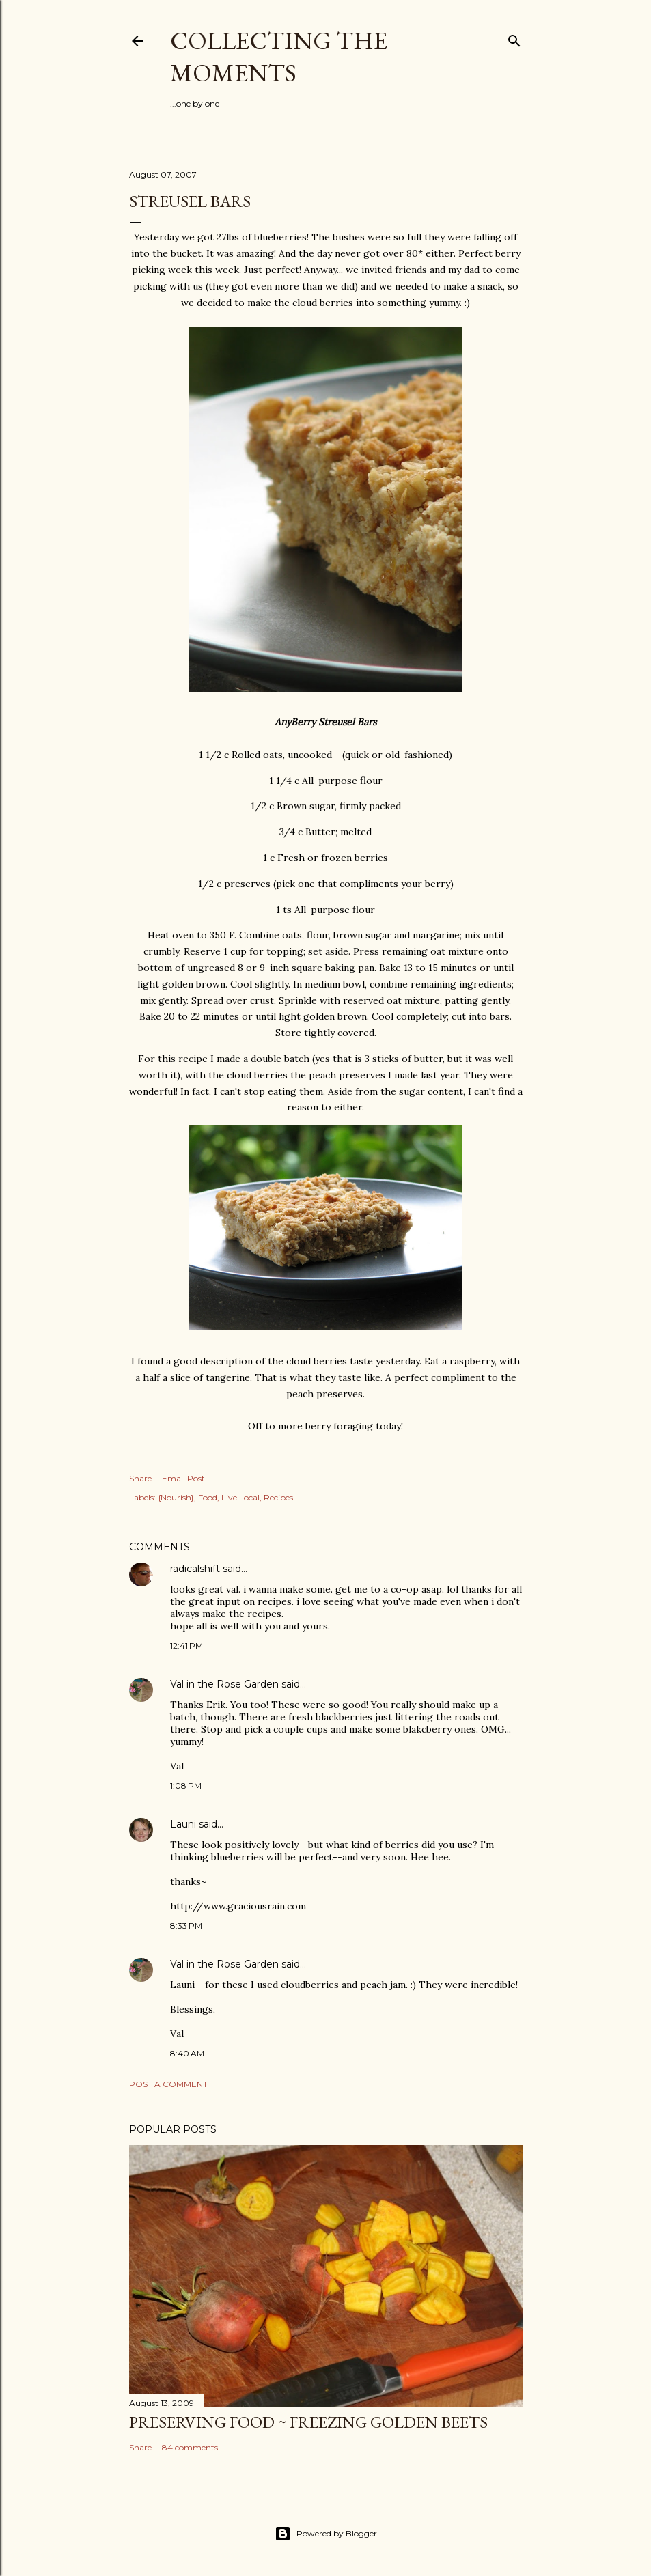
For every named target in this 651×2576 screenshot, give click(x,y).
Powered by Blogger (326, 2533)
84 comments (190, 2447)
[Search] (514, 38)
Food (207, 1497)
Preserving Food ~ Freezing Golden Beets (308, 2422)
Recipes (278, 1497)
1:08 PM (186, 1785)
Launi (183, 1824)
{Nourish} (176, 1497)
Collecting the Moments (278, 57)
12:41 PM (186, 1645)
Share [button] (140, 1478)
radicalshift (195, 1569)
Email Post (183, 1478)
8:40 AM (187, 2053)
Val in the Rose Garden (224, 1684)
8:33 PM (186, 1925)
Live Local (240, 1497)
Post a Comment (168, 2084)
